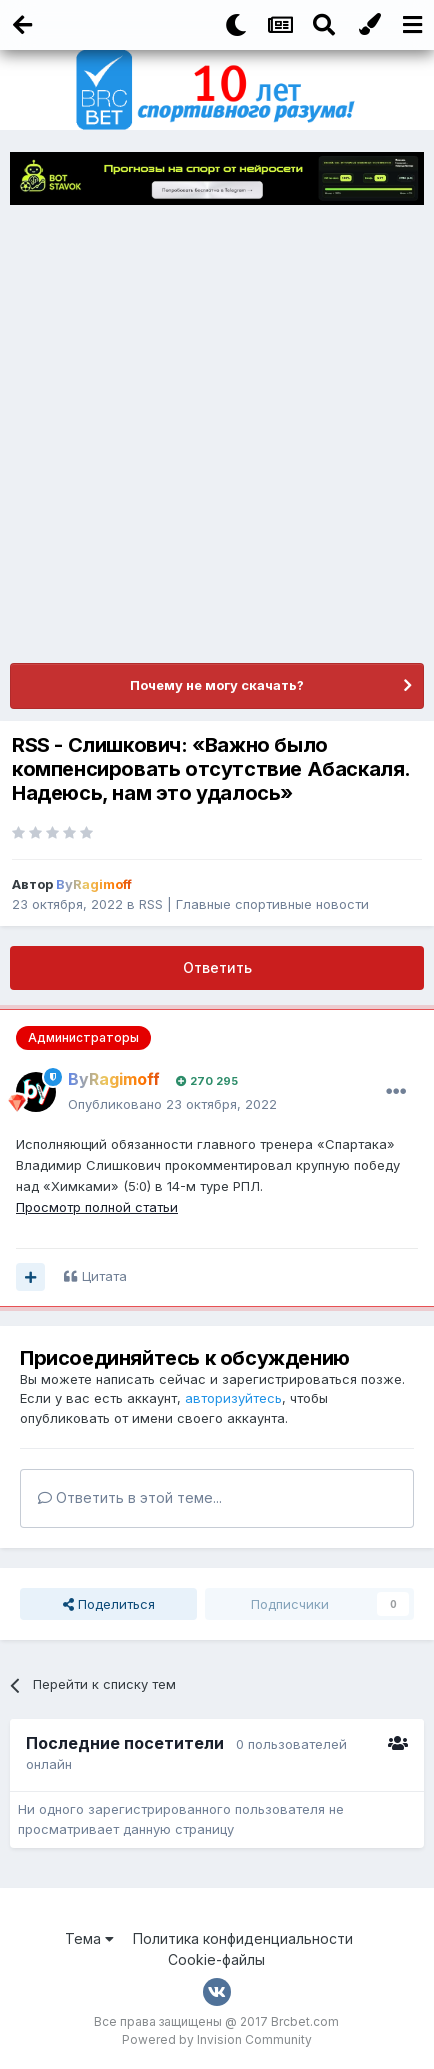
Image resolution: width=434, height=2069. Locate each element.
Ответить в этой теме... (130, 1497)
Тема (89, 1938)
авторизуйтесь (233, 1398)
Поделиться (109, 1604)
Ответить (217, 967)
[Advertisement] (217, 434)
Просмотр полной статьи (97, 1207)
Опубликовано (172, 1104)
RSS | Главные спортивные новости (254, 904)
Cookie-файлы (216, 1959)
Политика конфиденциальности (243, 1938)
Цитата (104, 1276)
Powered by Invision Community (217, 2039)
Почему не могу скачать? (217, 685)
